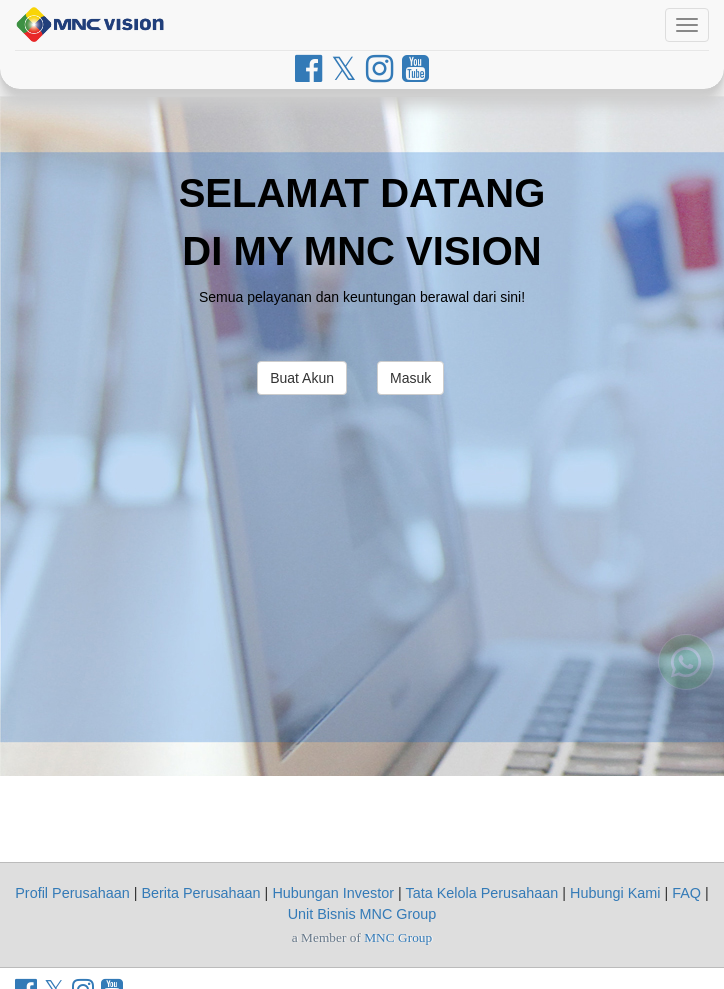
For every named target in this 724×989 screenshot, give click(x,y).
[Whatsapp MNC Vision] (686, 688)
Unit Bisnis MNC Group (362, 914)
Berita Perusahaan (200, 893)
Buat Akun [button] (302, 378)
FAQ (686, 893)
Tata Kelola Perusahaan (481, 893)
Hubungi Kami (615, 893)
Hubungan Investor (333, 893)
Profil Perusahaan (72, 893)
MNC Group (398, 937)
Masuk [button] (410, 378)
